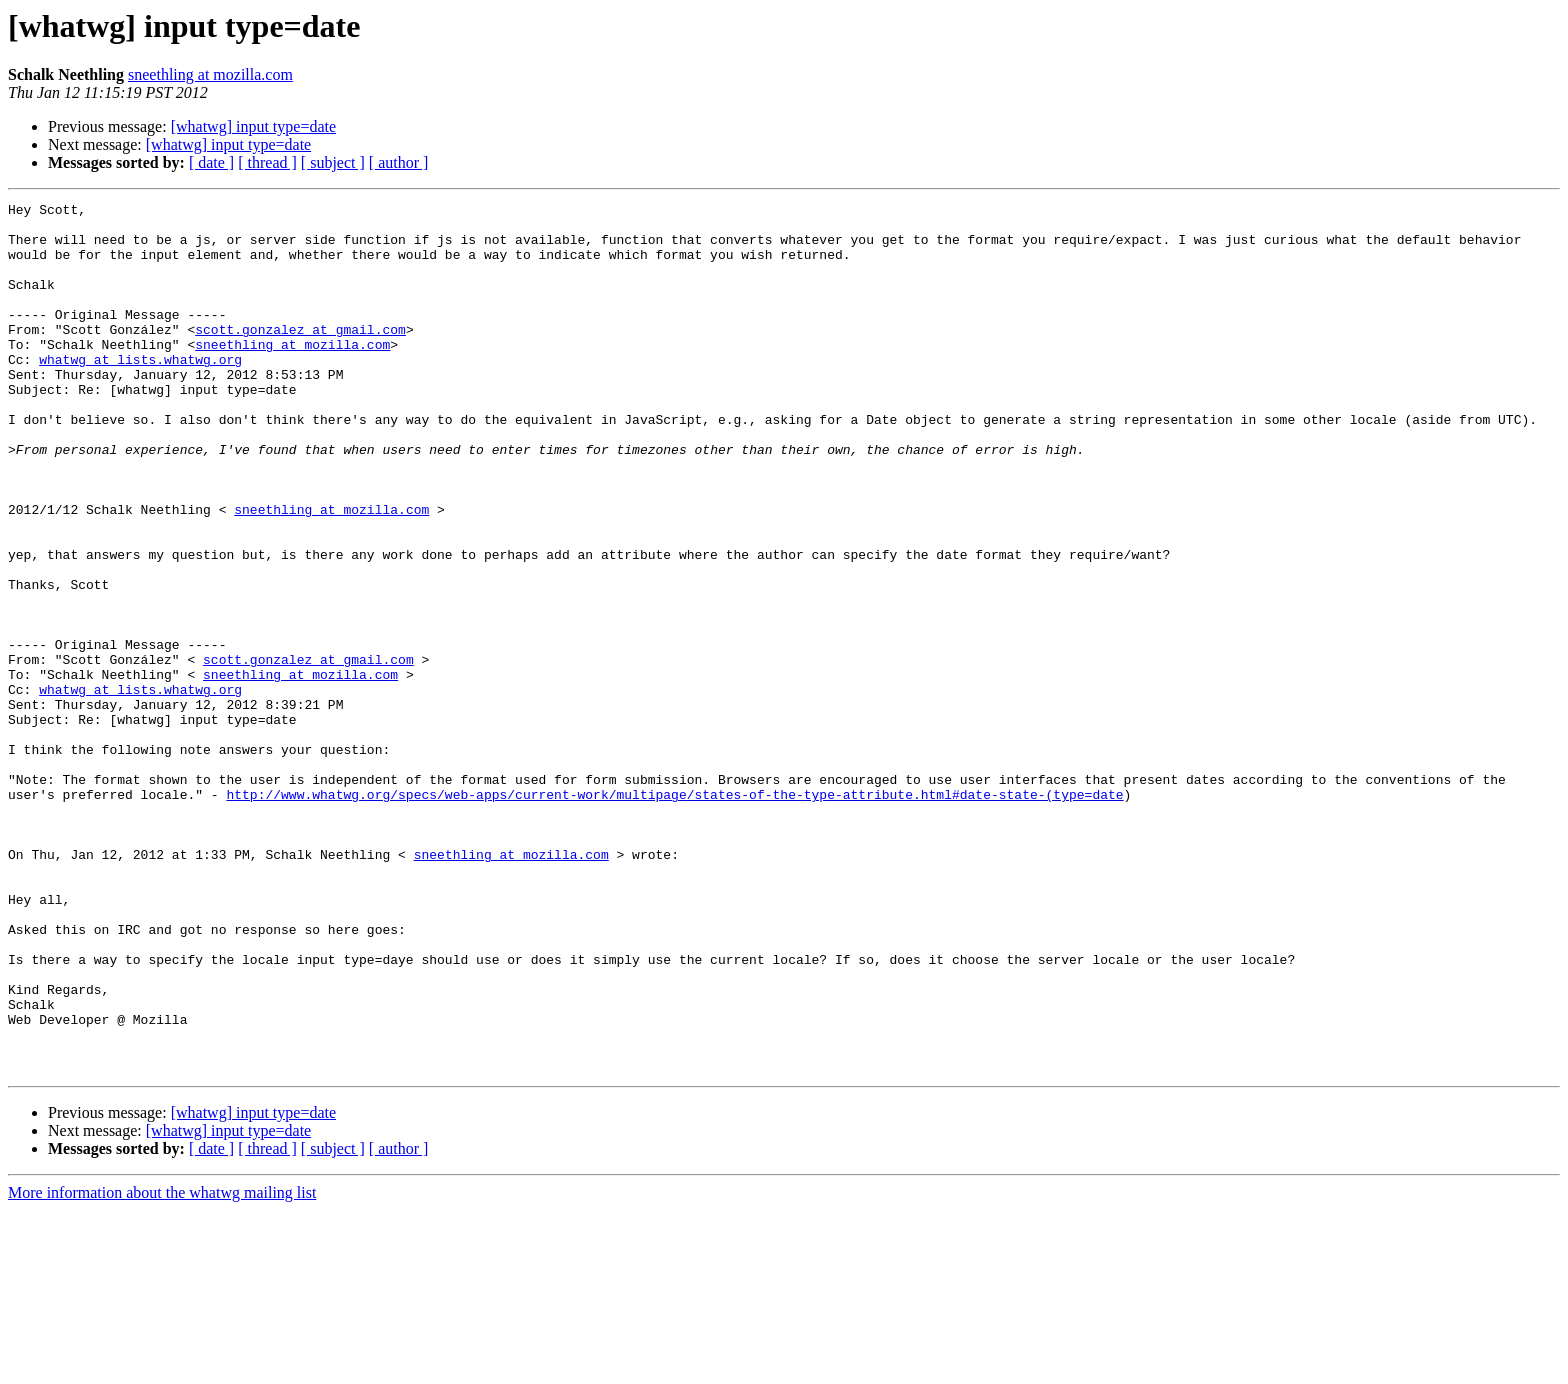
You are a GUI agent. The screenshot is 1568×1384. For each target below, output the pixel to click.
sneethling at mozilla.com (210, 74)
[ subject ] (333, 162)
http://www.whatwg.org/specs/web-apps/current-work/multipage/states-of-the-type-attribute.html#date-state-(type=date (674, 914)
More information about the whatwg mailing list (162, 1366)
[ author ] (399, 162)
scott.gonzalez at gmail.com (300, 356)
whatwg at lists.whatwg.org (140, 392)
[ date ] (211, 162)
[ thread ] (267, 162)
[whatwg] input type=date (253, 126)
